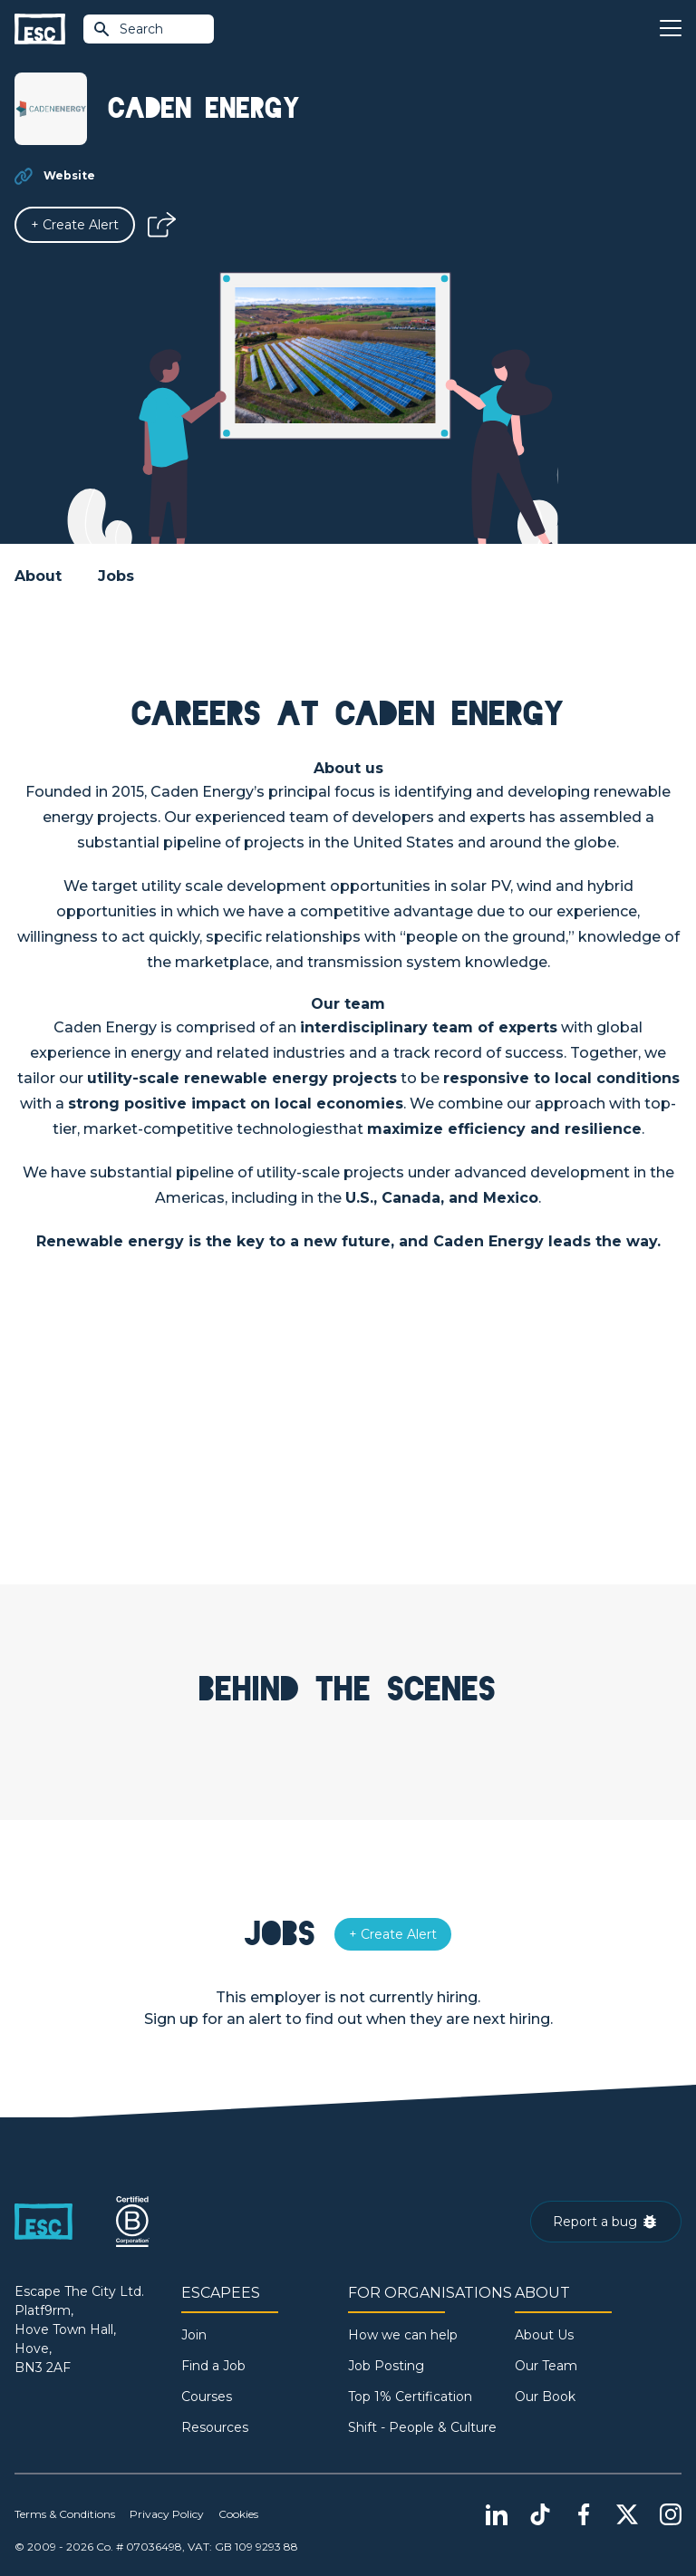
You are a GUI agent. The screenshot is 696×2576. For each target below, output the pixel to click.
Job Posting (386, 2366)
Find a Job (213, 2366)
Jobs (116, 576)
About (38, 576)
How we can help (403, 2335)
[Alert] (74, 225)
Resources (214, 2427)
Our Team (546, 2366)
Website (69, 175)
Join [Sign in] (194, 2335)
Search (127, 29)
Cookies (238, 2514)
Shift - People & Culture (422, 2427)
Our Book (545, 2396)
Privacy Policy (167, 2514)
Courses (206, 2396)
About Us (544, 2335)
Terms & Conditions (64, 2514)
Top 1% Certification (410, 2396)
